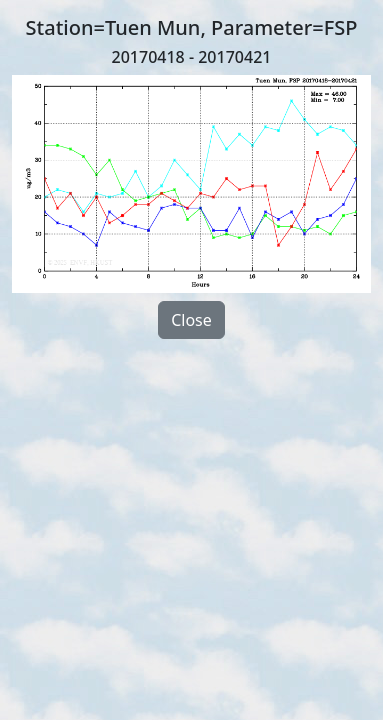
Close (191, 320)
